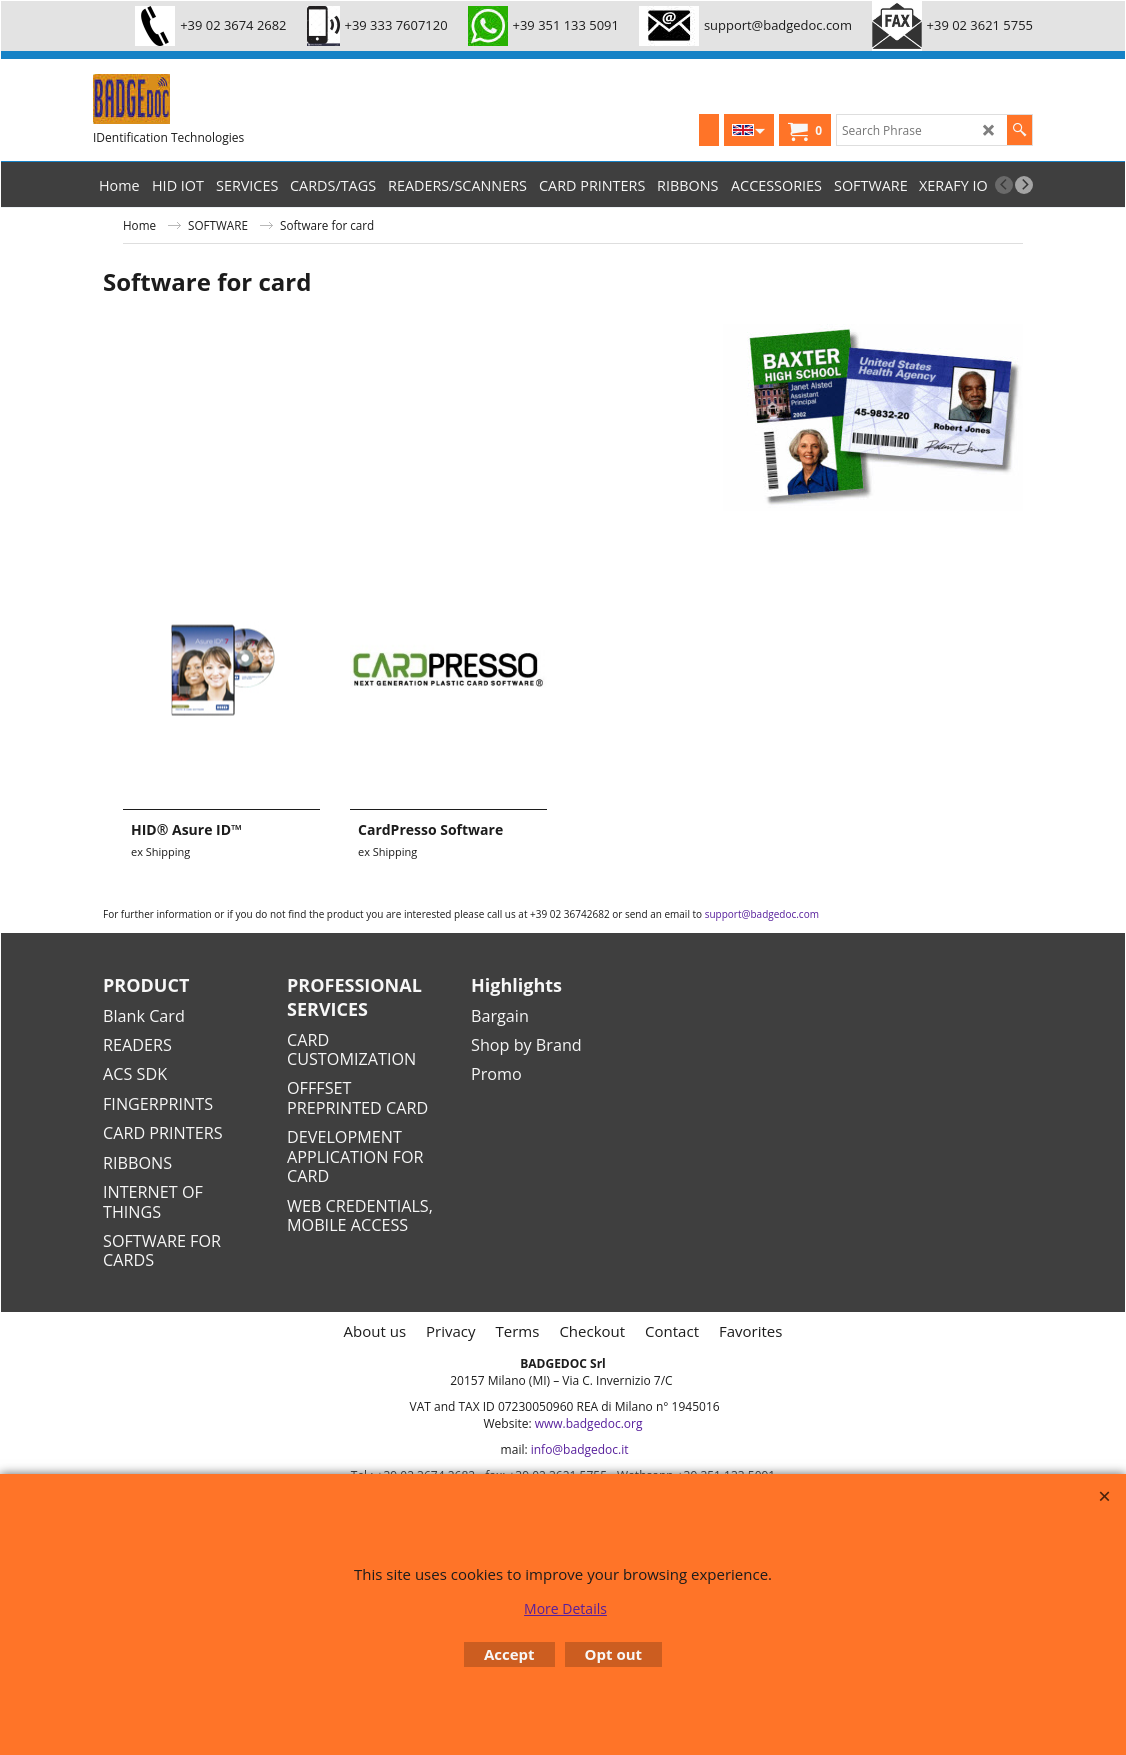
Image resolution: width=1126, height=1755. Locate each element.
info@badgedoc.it (580, 1449)
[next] (1024, 185)
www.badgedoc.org (589, 1423)
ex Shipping (160, 851)
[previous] (1004, 185)
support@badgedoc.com (762, 914)
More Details (565, 1608)
